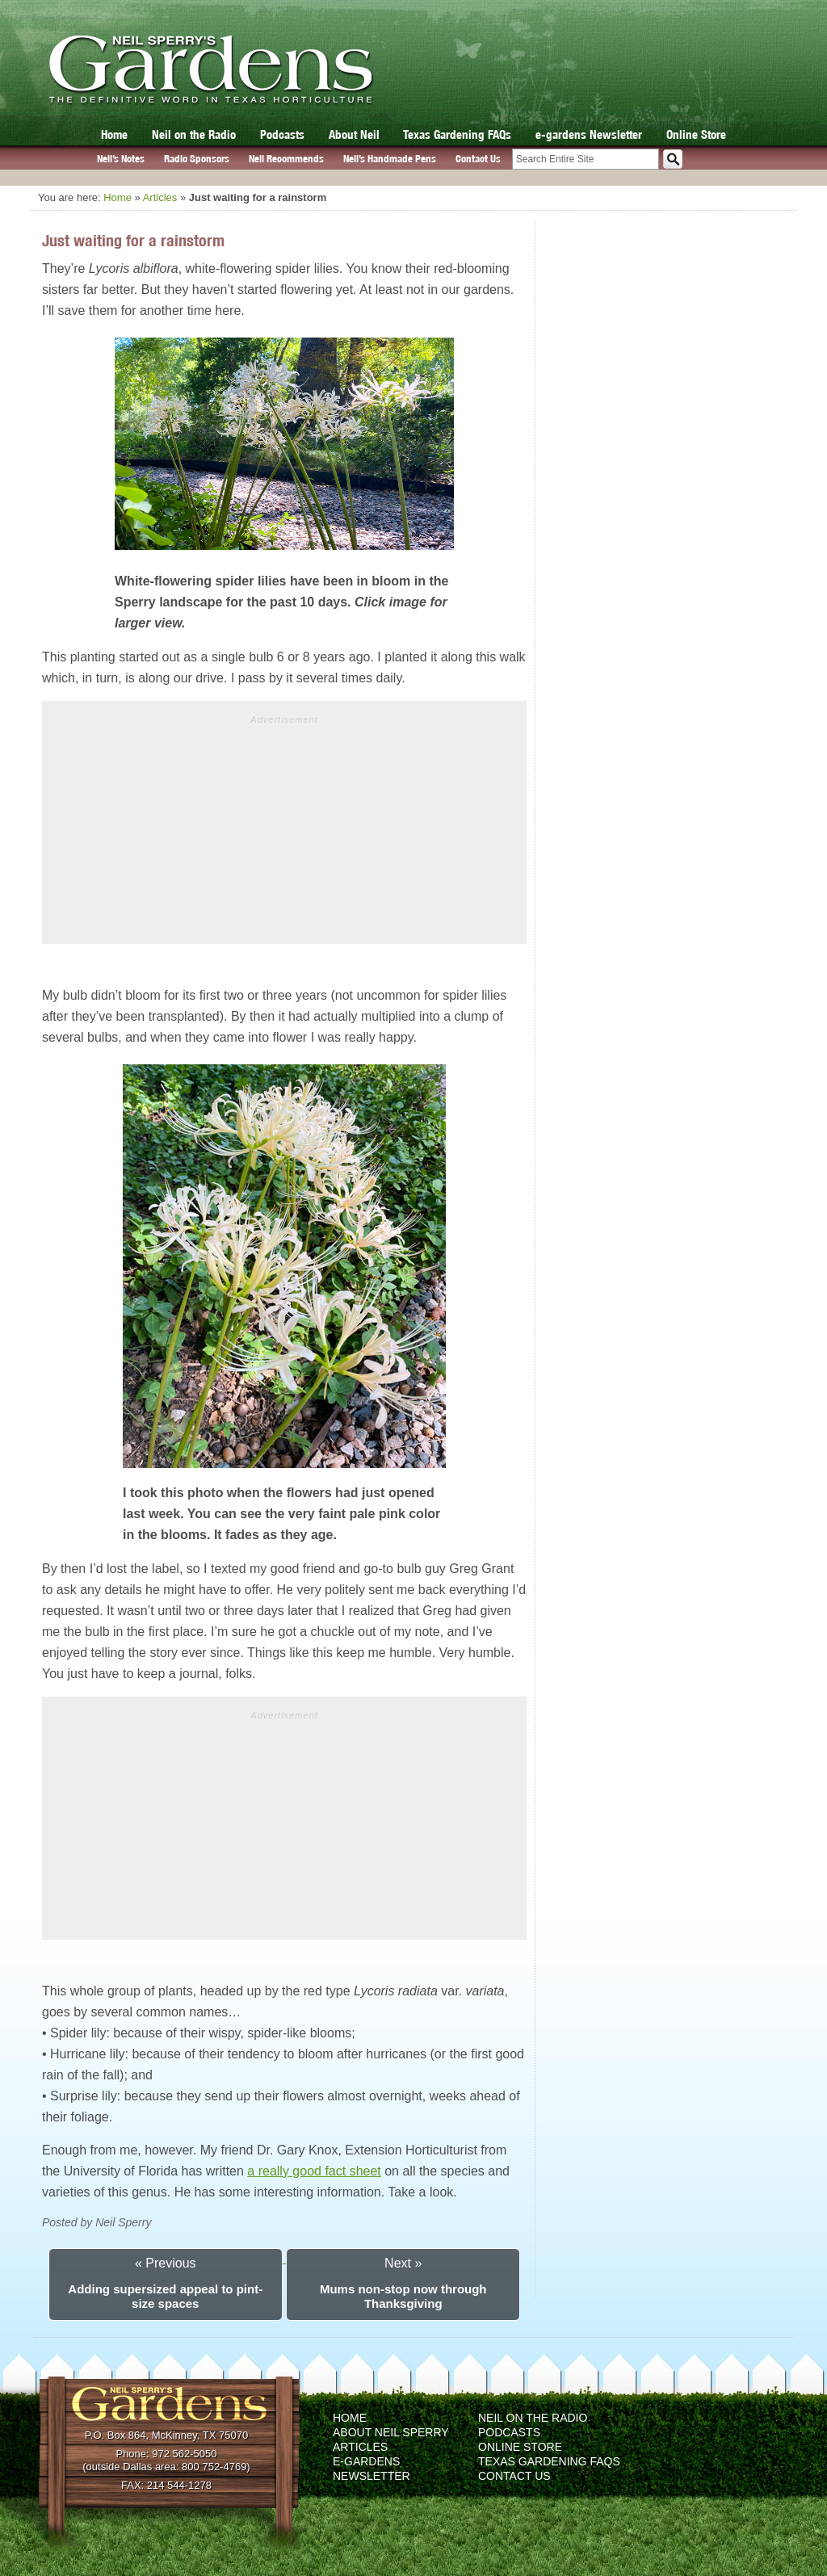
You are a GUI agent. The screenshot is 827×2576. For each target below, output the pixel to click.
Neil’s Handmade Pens (389, 159)
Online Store (696, 134)
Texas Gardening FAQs (457, 134)
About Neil (354, 134)
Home (114, 134)
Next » (403, 2263)
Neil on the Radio (194, 134)
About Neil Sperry (391, 2432)
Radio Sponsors (196, 159)
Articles (160, 197)
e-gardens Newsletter (588, 134)
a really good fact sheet (313, 2171)
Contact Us (478, 159)
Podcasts (282, 134)
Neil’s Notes (121, 159)
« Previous (165, 2263)
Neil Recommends (286, 159)
